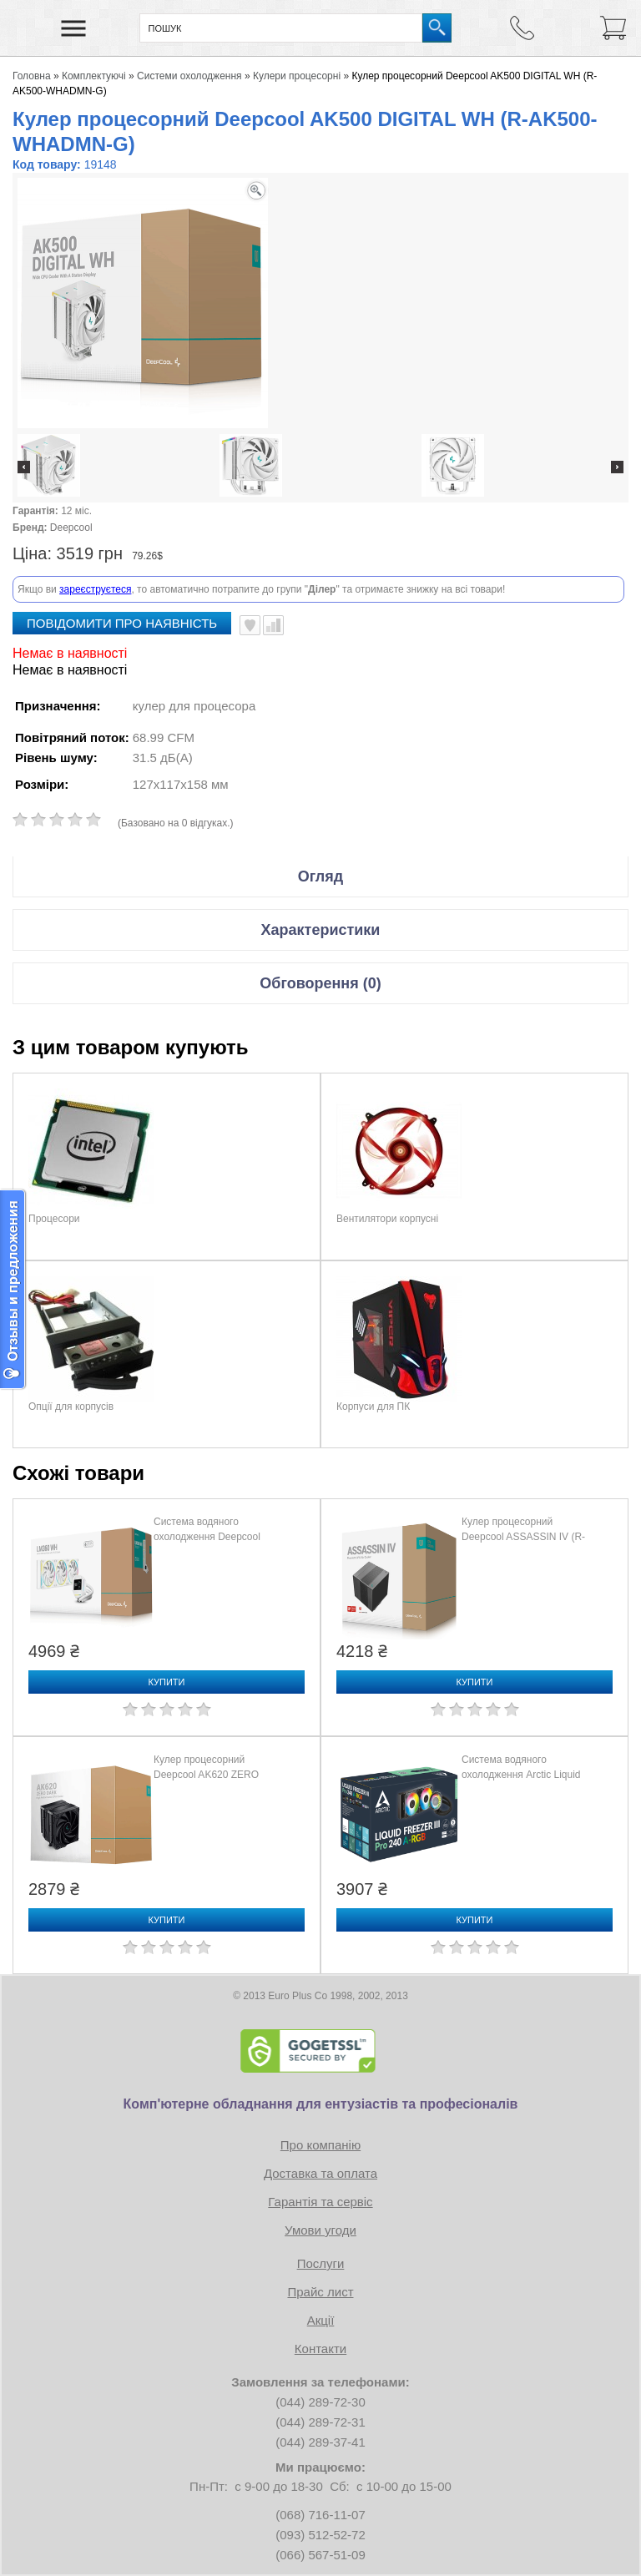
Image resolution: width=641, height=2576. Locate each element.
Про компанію (320, 2145)
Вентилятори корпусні (387, 1219)
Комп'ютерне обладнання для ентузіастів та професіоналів (321, 2104)
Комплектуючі (94, 76)
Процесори (54, 1219)
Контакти (320, 2348)
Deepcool (71, 527)
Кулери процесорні (297, 76)
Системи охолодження (189, 76)
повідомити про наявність (122, 623)
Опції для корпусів (71, 1406)
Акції (321, 2320)
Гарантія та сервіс (320, 2202)
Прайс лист (320, 2292)
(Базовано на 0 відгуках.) (176, 823)
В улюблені (250, 625)
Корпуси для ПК (373, 1406)
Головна (32, 76)
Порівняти (273, 625)
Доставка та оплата (320, 2173)
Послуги (321, 2263)
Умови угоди (320, 2230)
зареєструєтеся (95, 589)
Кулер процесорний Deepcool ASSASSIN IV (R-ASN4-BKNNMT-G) (523, 1537)
